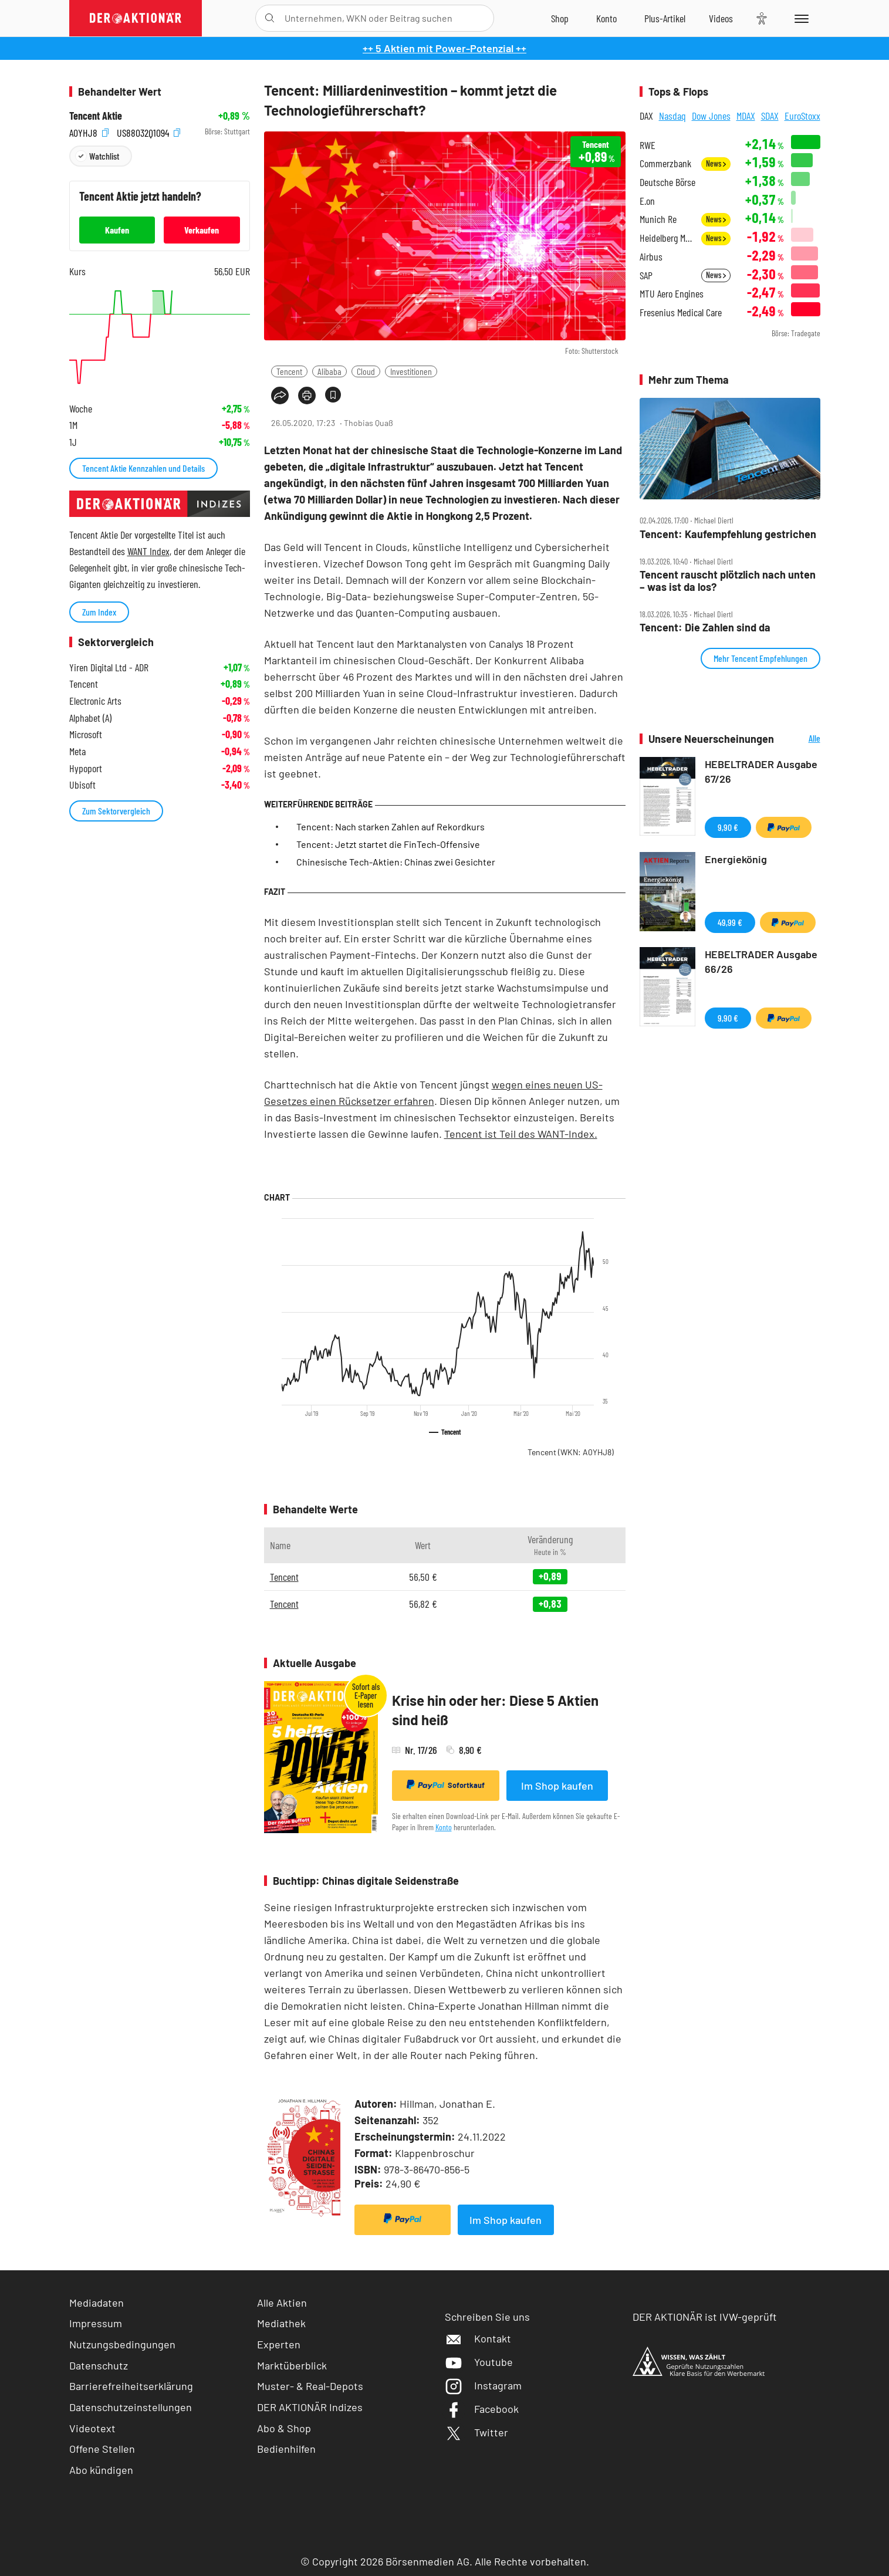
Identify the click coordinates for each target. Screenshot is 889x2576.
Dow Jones (711, 115)
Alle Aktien (282, 2302)
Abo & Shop (284, 2428)
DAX (646, 115)
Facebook (482, 2408)
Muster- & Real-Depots (310, 2385)
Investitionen (411, 371)
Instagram (483, 2385)
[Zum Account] (606, 18)
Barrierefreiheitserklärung (131, 2385)
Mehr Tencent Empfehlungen (760, 658)
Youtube (479, 2361)
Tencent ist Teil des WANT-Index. (520, 1133)
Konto (443, 1827)
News (716, 163)
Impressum (95, 2323)
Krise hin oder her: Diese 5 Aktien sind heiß (495, 1710)
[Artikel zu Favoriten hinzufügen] (333, 395)
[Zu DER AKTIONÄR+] (665, 18)
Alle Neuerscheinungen (800, 739)
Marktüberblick (292, 2365)
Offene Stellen (102, 2448)
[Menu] (799, 18)
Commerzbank (665, 163)
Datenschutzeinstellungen (130, 2407)
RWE (647, 145)
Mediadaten (96, 2302)
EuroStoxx (802, 115)
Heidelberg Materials (667, 238)
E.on (647, 201)
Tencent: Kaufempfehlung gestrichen (728, 534)
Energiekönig (736, 859)
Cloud (366, 371)
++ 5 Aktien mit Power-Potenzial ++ (444, 48)
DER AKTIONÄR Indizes (310, 2407)
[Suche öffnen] (269, 18)
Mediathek (281, 2323)
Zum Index (99, 611)
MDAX (745, 115)
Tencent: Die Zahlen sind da (705, 627)
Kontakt (478, 2338)
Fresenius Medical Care (681, 312)
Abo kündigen (101, 2469)
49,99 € (730, 922)
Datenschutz (98, 2365)
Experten (278, 2344)
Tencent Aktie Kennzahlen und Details (143, 468)
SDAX (770, 115)
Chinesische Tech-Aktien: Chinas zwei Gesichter (395, 861)
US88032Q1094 (148, 132)
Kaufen (117, 229)
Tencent (289, 371)
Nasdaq (672, 115)
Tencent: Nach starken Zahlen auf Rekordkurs (390, 826)
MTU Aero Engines (672, 294)
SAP (646, 275)
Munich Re (658, 219)
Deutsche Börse (667, 182)
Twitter (476, 2432)
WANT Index (148, 551)
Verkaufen (201, 229)
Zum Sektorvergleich (116, 810)
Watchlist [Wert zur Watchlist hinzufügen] (104, 155)
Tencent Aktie (95, 116)
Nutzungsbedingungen (122, 2344)
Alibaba (329, 371)
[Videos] (721, 18)
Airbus (651, 257)
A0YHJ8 (89, 132)
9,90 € (728, 827)
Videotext (92, 2428)
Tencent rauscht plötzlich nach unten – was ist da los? (728, 581)
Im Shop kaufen (557, 1785)
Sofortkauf (446, 1785)
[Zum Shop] (559, 18)
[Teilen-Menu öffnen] (280, 395)
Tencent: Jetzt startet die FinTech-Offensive (388, 844)
